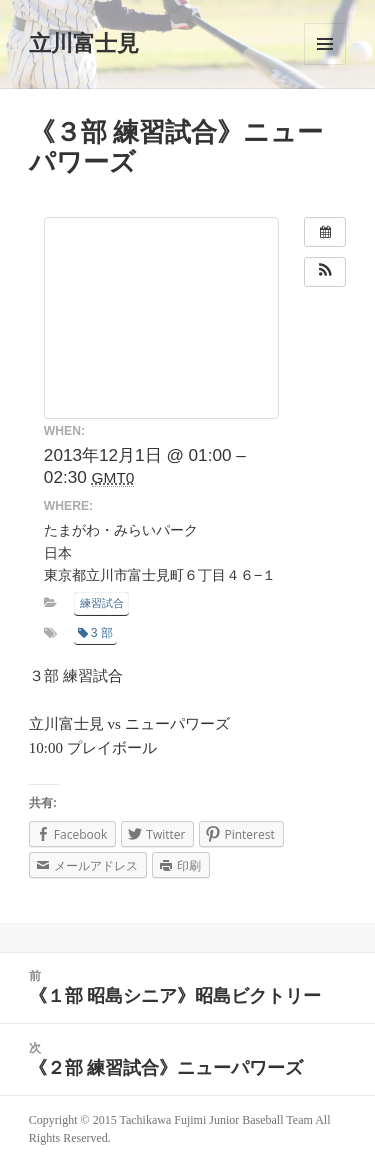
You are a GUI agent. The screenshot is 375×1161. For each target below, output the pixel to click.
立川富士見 (84, 43)
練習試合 (102, 603)
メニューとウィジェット (325, 44)
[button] (325, 272)
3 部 (95, 633)
